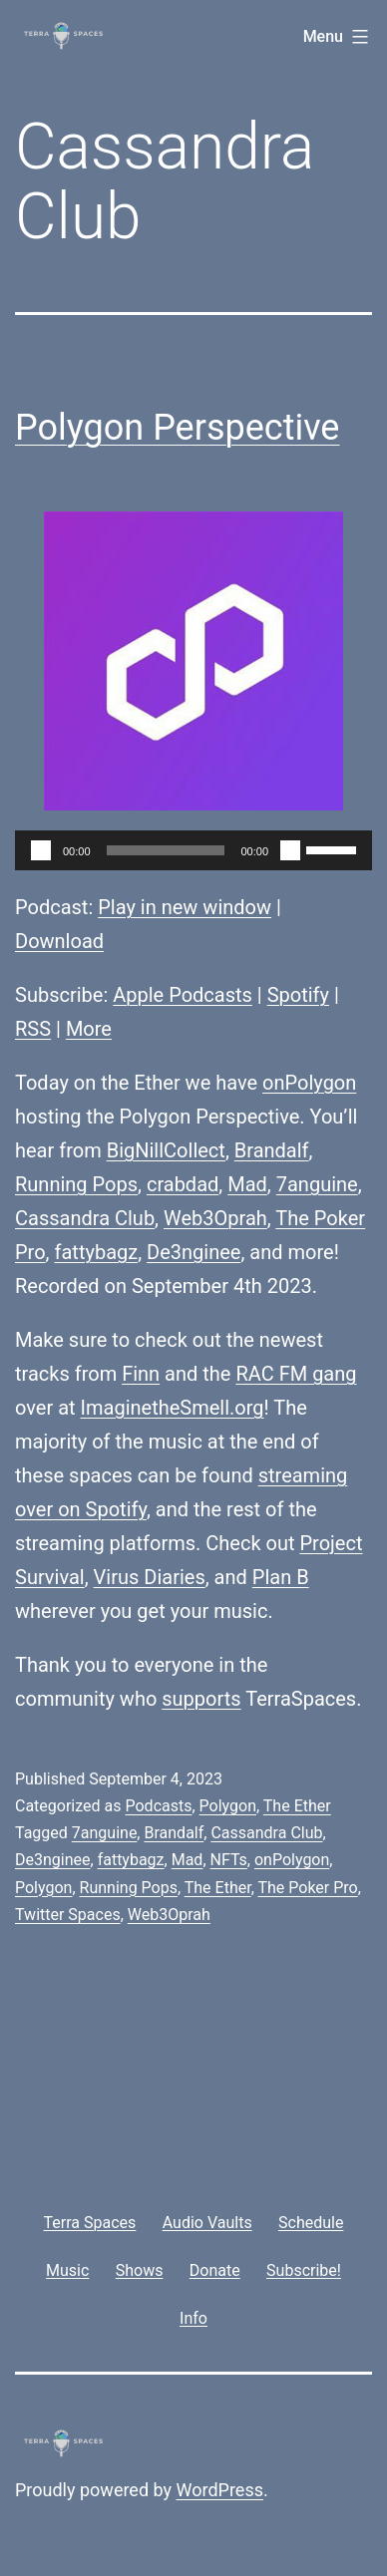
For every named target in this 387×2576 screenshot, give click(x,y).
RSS (33, 1029)
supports (201, 1699)
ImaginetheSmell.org (172, 1408)
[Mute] (290, 850)
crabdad (182, 1184)
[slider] (166, 850)
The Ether (297, 1805)
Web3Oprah (215, 1218)
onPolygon (309, 1083)
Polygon (227, 1805)
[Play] (41, 850)
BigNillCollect (166, 1150)
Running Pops (76, 1184)
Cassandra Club (85, 1218)
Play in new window (184, 907)
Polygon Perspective (177, 428)
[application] (193, 850)
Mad (247, 1184)
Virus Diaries (149, 1577)
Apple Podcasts (182, 995)
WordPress (220, 2489)
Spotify (298, 995)
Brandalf (271, 1150)
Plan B (280, 1577)
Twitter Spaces (68, 1914)
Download (59, 941)
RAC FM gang (295, 1374)
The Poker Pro (307, 1887)
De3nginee (193, 1252)
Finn (141, 1374)
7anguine (317, 1184)
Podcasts (158, 1805)
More (89, 1029)
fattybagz (97, 1252)
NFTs (228, 1859)
